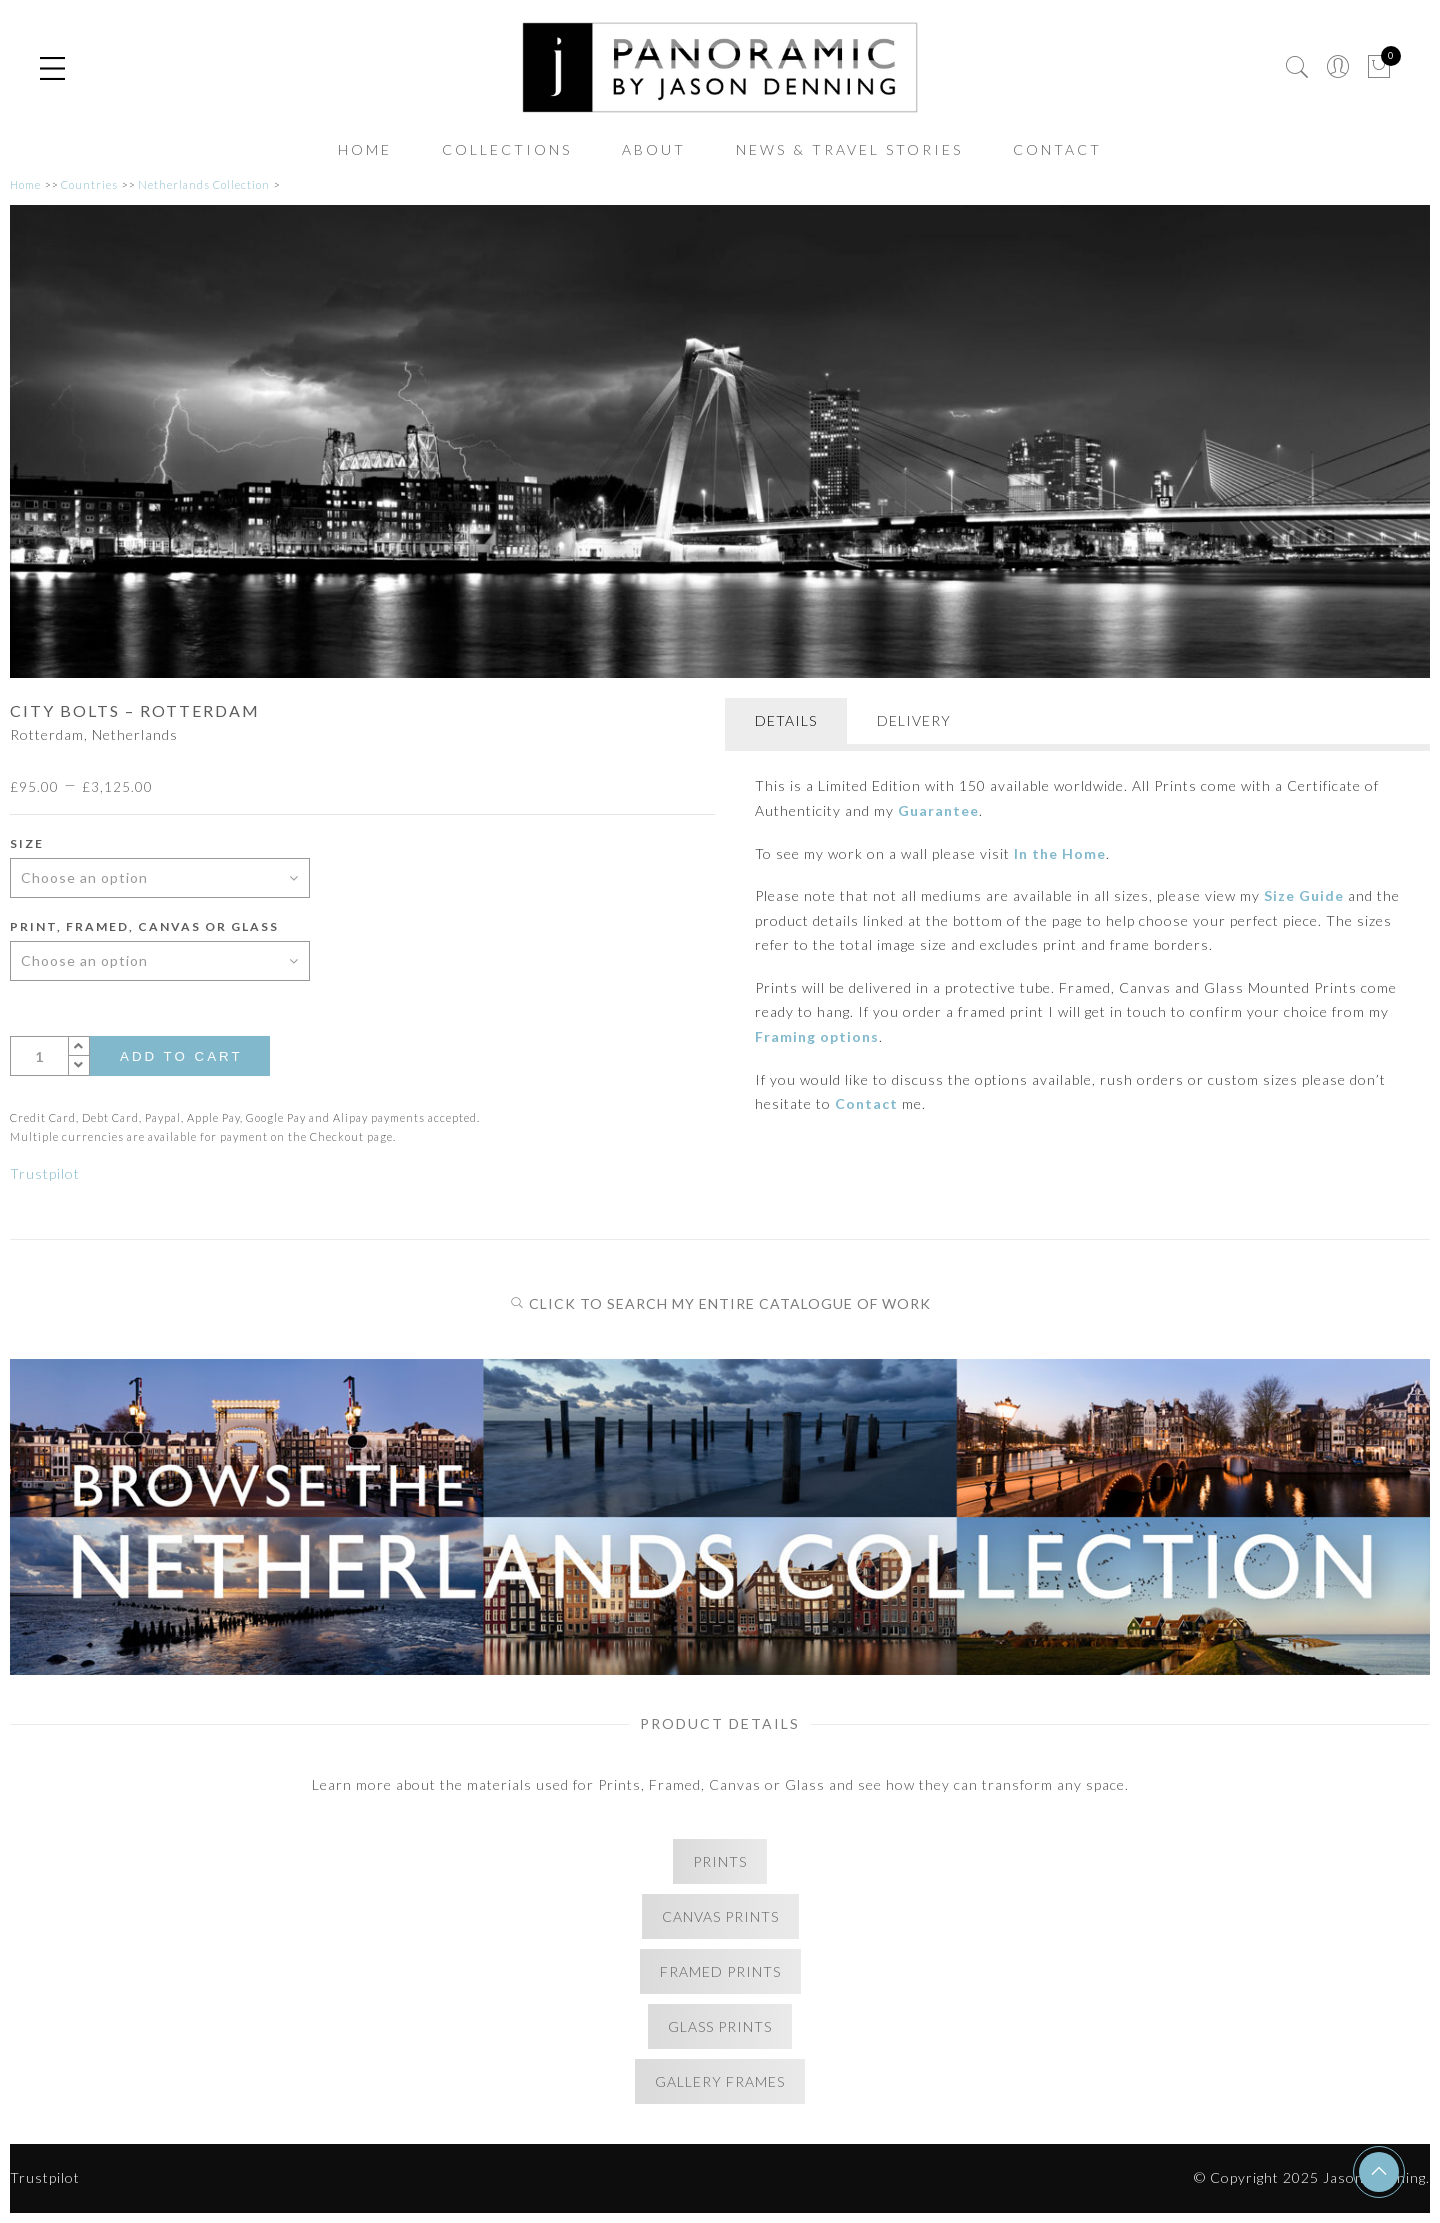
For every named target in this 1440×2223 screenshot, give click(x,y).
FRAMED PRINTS (720, 1971)
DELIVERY (914, 720)
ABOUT (654, 149)
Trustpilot (45, 1173)
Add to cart (181, 1056)
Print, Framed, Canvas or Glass (144, 926)
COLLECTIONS (507, 149)
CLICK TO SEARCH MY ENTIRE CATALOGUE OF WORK (720, 1303)
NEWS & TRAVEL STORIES (849, 149)
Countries (89, 184)
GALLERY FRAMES (720, 2081)
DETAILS (786, 720)
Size (27, 843)
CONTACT (1057, 149)
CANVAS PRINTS (720, 1916)
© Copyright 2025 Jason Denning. (1312, 2177)
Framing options (817, 1036)
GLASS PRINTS (720, 2026)
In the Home (1060, 853)
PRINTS (720, 1861)
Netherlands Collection (204, 184)
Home (25, 184)
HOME (365, 149)
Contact (866, 1103)
